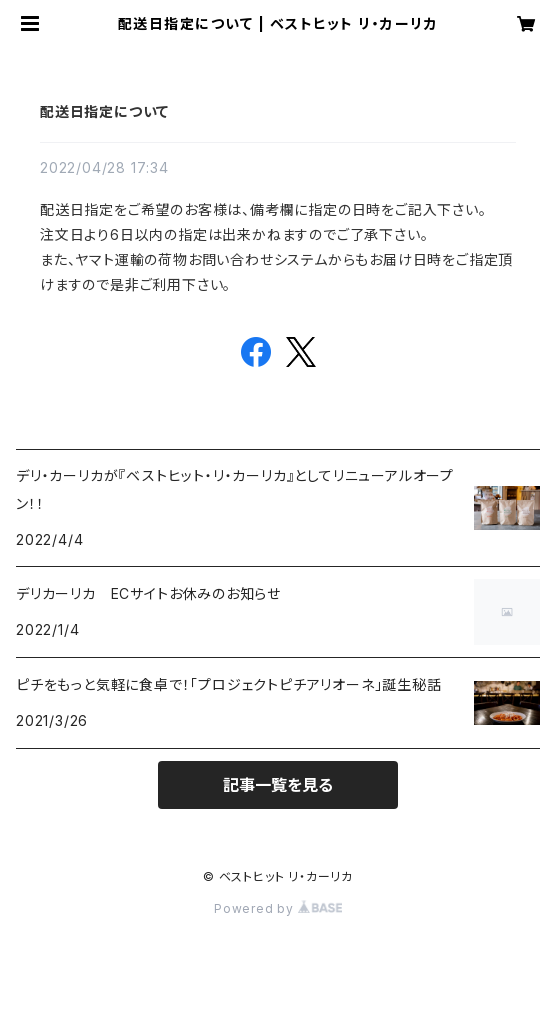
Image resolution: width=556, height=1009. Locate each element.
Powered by (278, 908)
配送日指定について (104, 111)
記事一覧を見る (278, 785)
